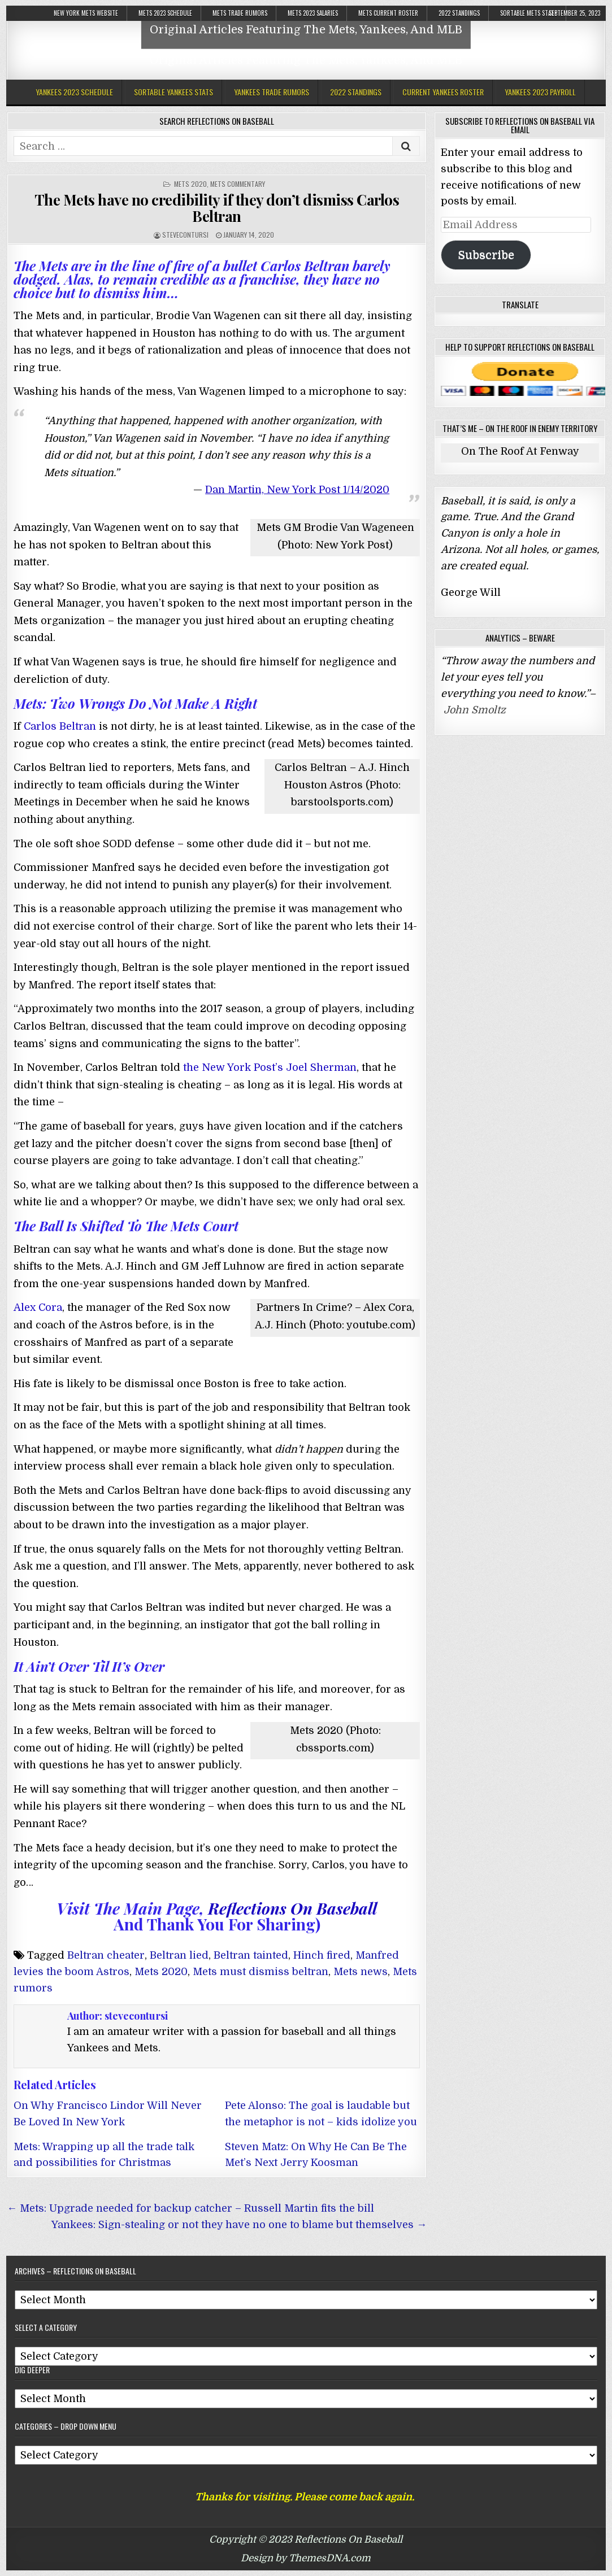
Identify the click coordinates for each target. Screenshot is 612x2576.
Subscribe (486, 255)
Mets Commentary (237, 184)
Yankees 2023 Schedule (74, 92)
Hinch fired (321, 1955)
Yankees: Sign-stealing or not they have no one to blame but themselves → (239, 2224)
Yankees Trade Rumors (271, 92)
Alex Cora (38, 1307)
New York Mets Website (86, 13)
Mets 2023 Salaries (313, 13)
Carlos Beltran (60, 726)
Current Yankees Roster (443, 92)
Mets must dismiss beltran (260, 1971)
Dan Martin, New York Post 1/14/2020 (297, 489)
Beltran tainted (251, 1955)
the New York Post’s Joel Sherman (270, 1067)
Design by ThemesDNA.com (306, 2558)
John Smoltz (475, 710)
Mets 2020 (190, 184)
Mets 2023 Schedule (165, 13)
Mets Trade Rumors (239, 13)
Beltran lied (179, 1955)
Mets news (360, 1971)
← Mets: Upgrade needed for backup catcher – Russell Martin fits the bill (190, 2208)
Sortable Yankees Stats (173, 92)
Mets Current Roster (388, 13)
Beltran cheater (106, 1955)
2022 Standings (459, 13)
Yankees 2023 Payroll (540, 92)
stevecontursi (185, 234)
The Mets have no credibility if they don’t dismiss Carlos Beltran (217, 208)
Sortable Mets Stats (528, 13)
